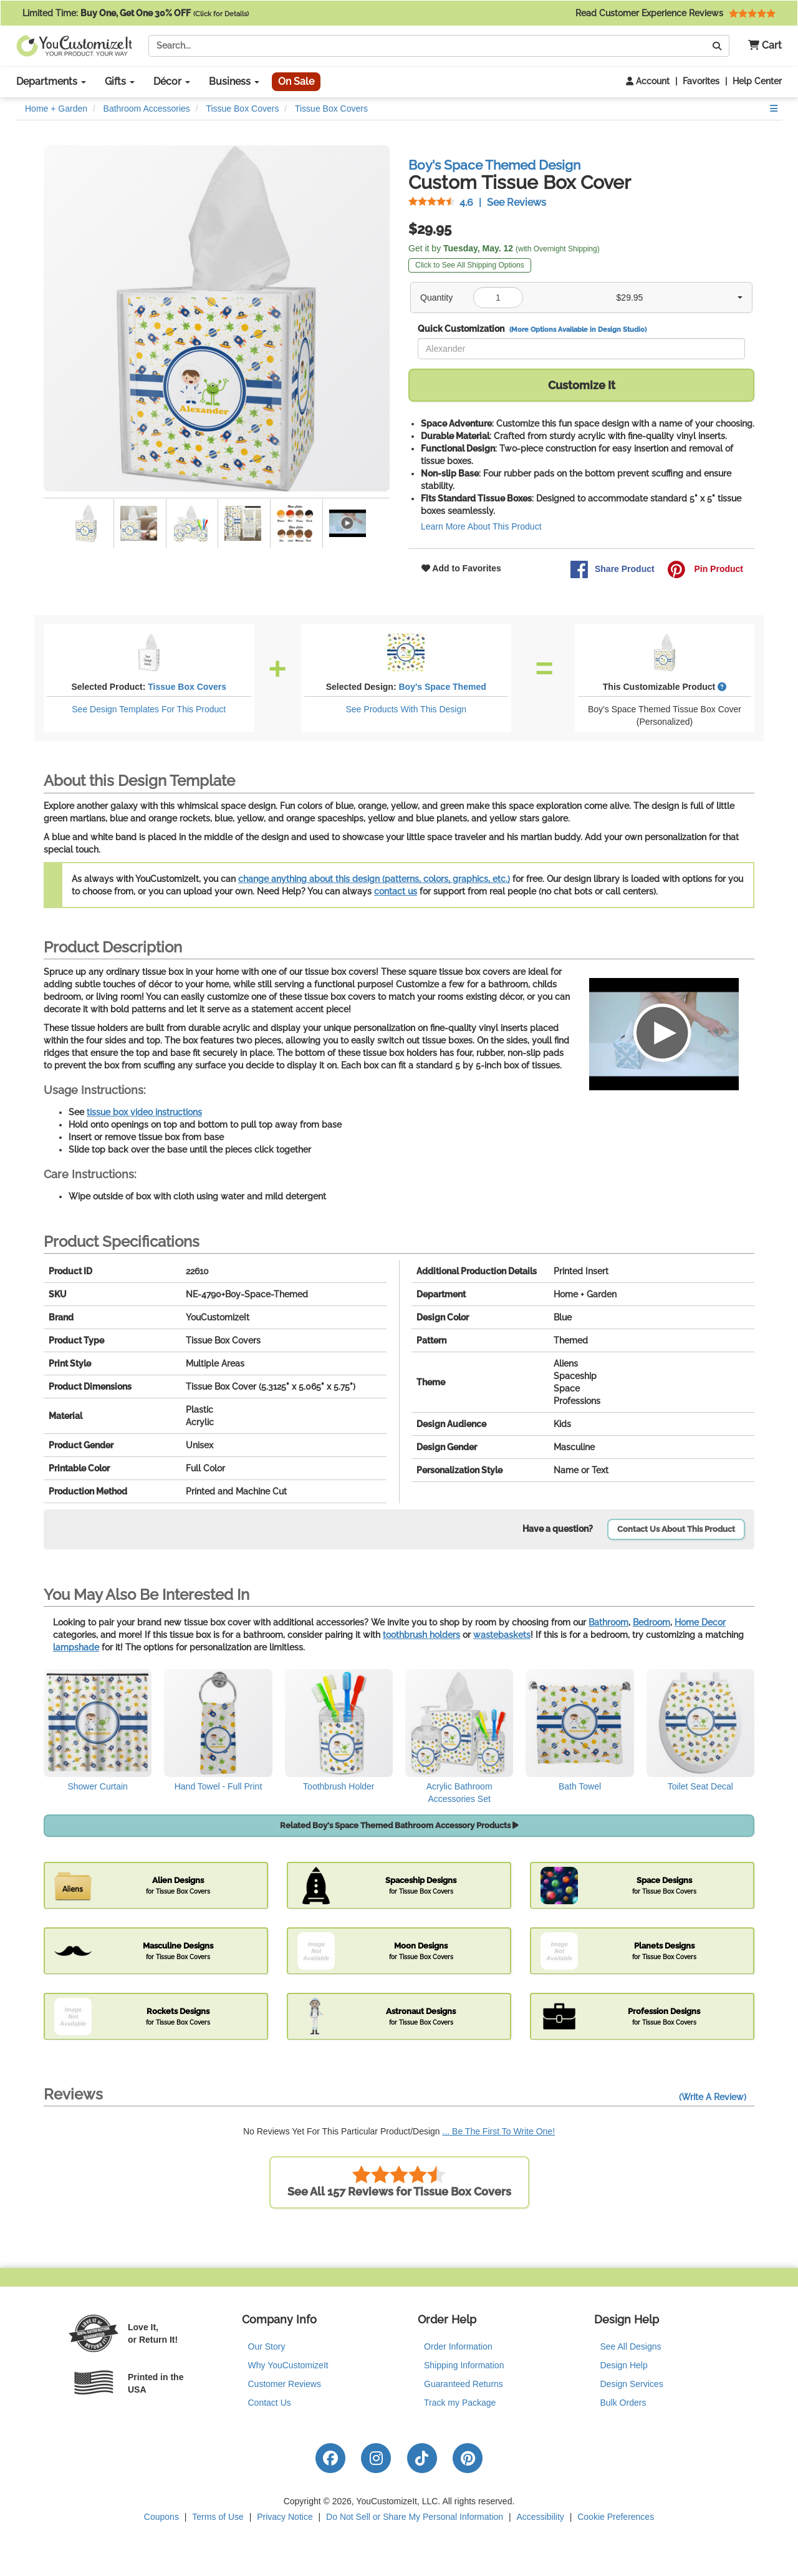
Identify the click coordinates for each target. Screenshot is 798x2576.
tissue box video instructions (144, 1112)
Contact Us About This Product (676, 1529)
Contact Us (269, 2403)
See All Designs (630, 2346)
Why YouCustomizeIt (288, 2365)
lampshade (76, 1647)
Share (612, 569)
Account (648, 81)
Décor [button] (171, 81)
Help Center (757, 81)
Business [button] (234, 81)
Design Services (631, 2384)
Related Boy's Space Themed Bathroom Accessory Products (399, 1825)
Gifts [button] (120, 81)
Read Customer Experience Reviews (675, 13)
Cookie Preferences (615, 2517)
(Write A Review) (712, 2097)
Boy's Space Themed (442, 687)
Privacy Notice (284, 2517)
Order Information (458, 2346)
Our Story (267, 2346)
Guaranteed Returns (463, 2384)
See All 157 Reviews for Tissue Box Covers (399, 2181)
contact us (395, 891)
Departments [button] (51, 81)
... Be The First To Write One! (499, 2131)
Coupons (161, 2517)
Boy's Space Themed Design (494, 165)
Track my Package (460, 2403)
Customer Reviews (284, 2384)
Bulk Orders (623, 2403)
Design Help (624, 2365)
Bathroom (608, 1622)
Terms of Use (217, 2517)
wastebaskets (502, 1635)
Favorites (701, 81)
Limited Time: (135, 13)
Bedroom (651, 1622)
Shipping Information (464, 2365)
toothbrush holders (421, 1635)
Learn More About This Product (481, 526)
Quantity (436, 298)
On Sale (296, 81)
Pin (705, 569)
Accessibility (540, 2517)
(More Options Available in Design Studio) (578, 329)
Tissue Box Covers (187, 687)
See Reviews (477, 202)
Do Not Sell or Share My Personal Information (414, 2517)
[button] (760, 46)
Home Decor (700, 1622)
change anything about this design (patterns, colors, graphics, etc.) (374, 879)
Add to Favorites (461, 568)
